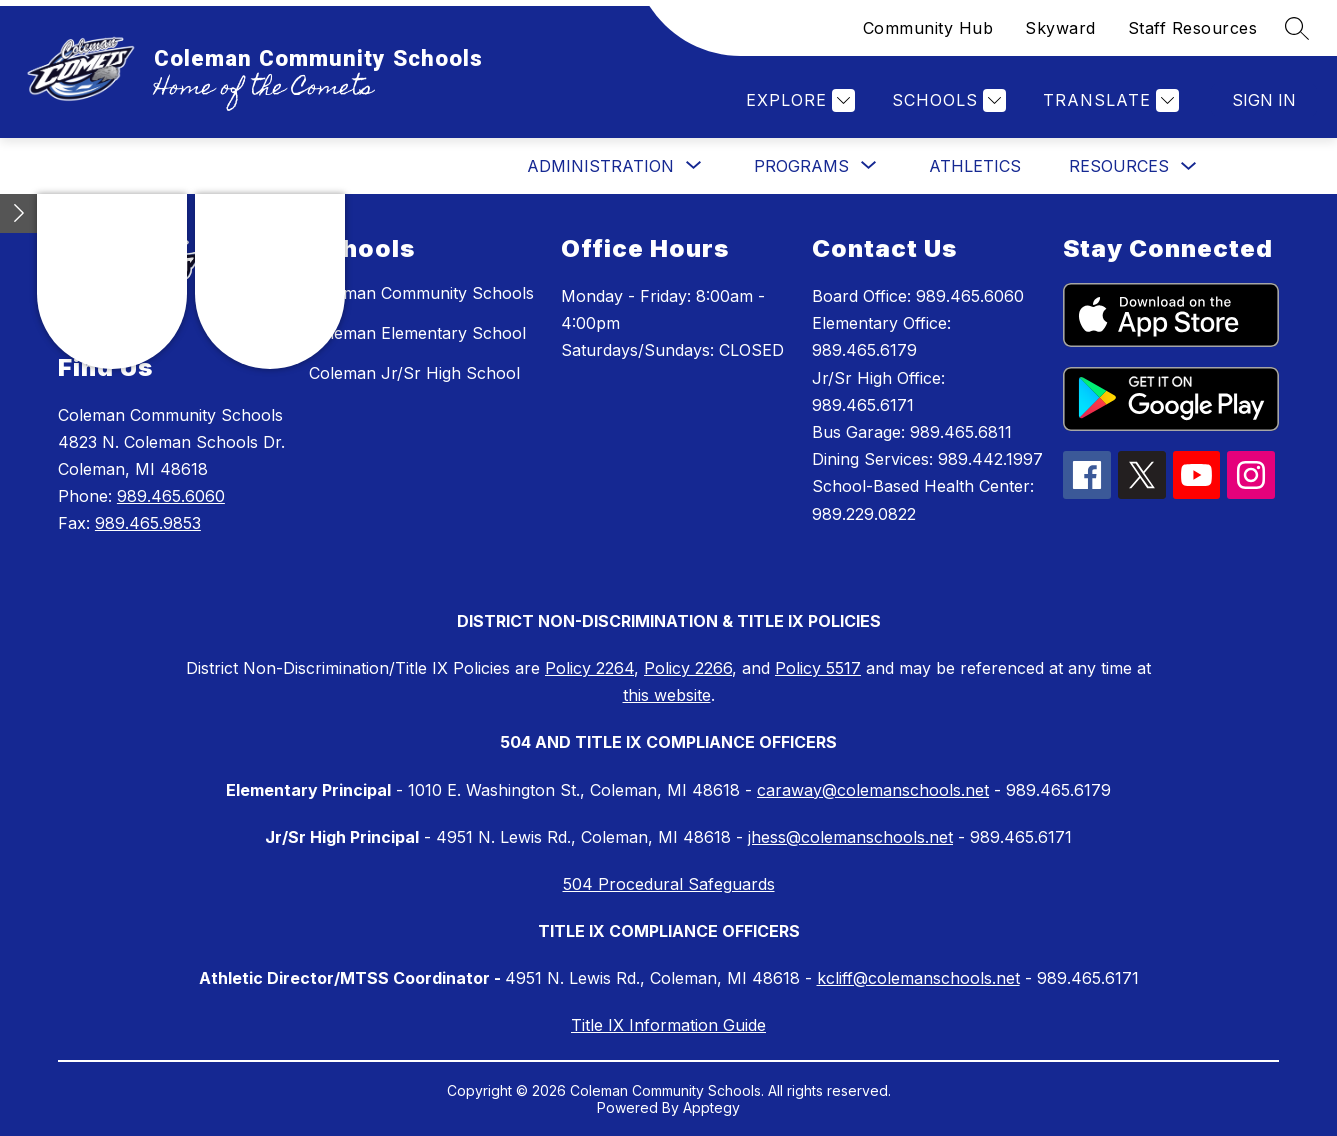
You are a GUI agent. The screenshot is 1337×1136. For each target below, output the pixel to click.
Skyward (1060, 28)
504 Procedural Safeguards (669, 884)
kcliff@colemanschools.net (918, 978)
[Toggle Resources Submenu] (1189, 166)
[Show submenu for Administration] (600, 166)
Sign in (1264, 100)
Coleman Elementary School (417, 333)
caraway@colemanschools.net (873, 790)
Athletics (975, 166)
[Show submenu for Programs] (801, 166)
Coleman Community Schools (421, 293)
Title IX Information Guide (668, 1025)
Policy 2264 (589, 668)
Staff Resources (1193, 28)
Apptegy (711, 1107)
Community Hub (928, 28)
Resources (1119, 166)
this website (667, 695)
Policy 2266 (688, 668)
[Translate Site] (1108, 100)
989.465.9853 (148, 523)
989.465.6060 (171, 496)
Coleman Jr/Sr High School (414, 373)
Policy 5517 (818, 668)
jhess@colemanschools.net (850, 837)
